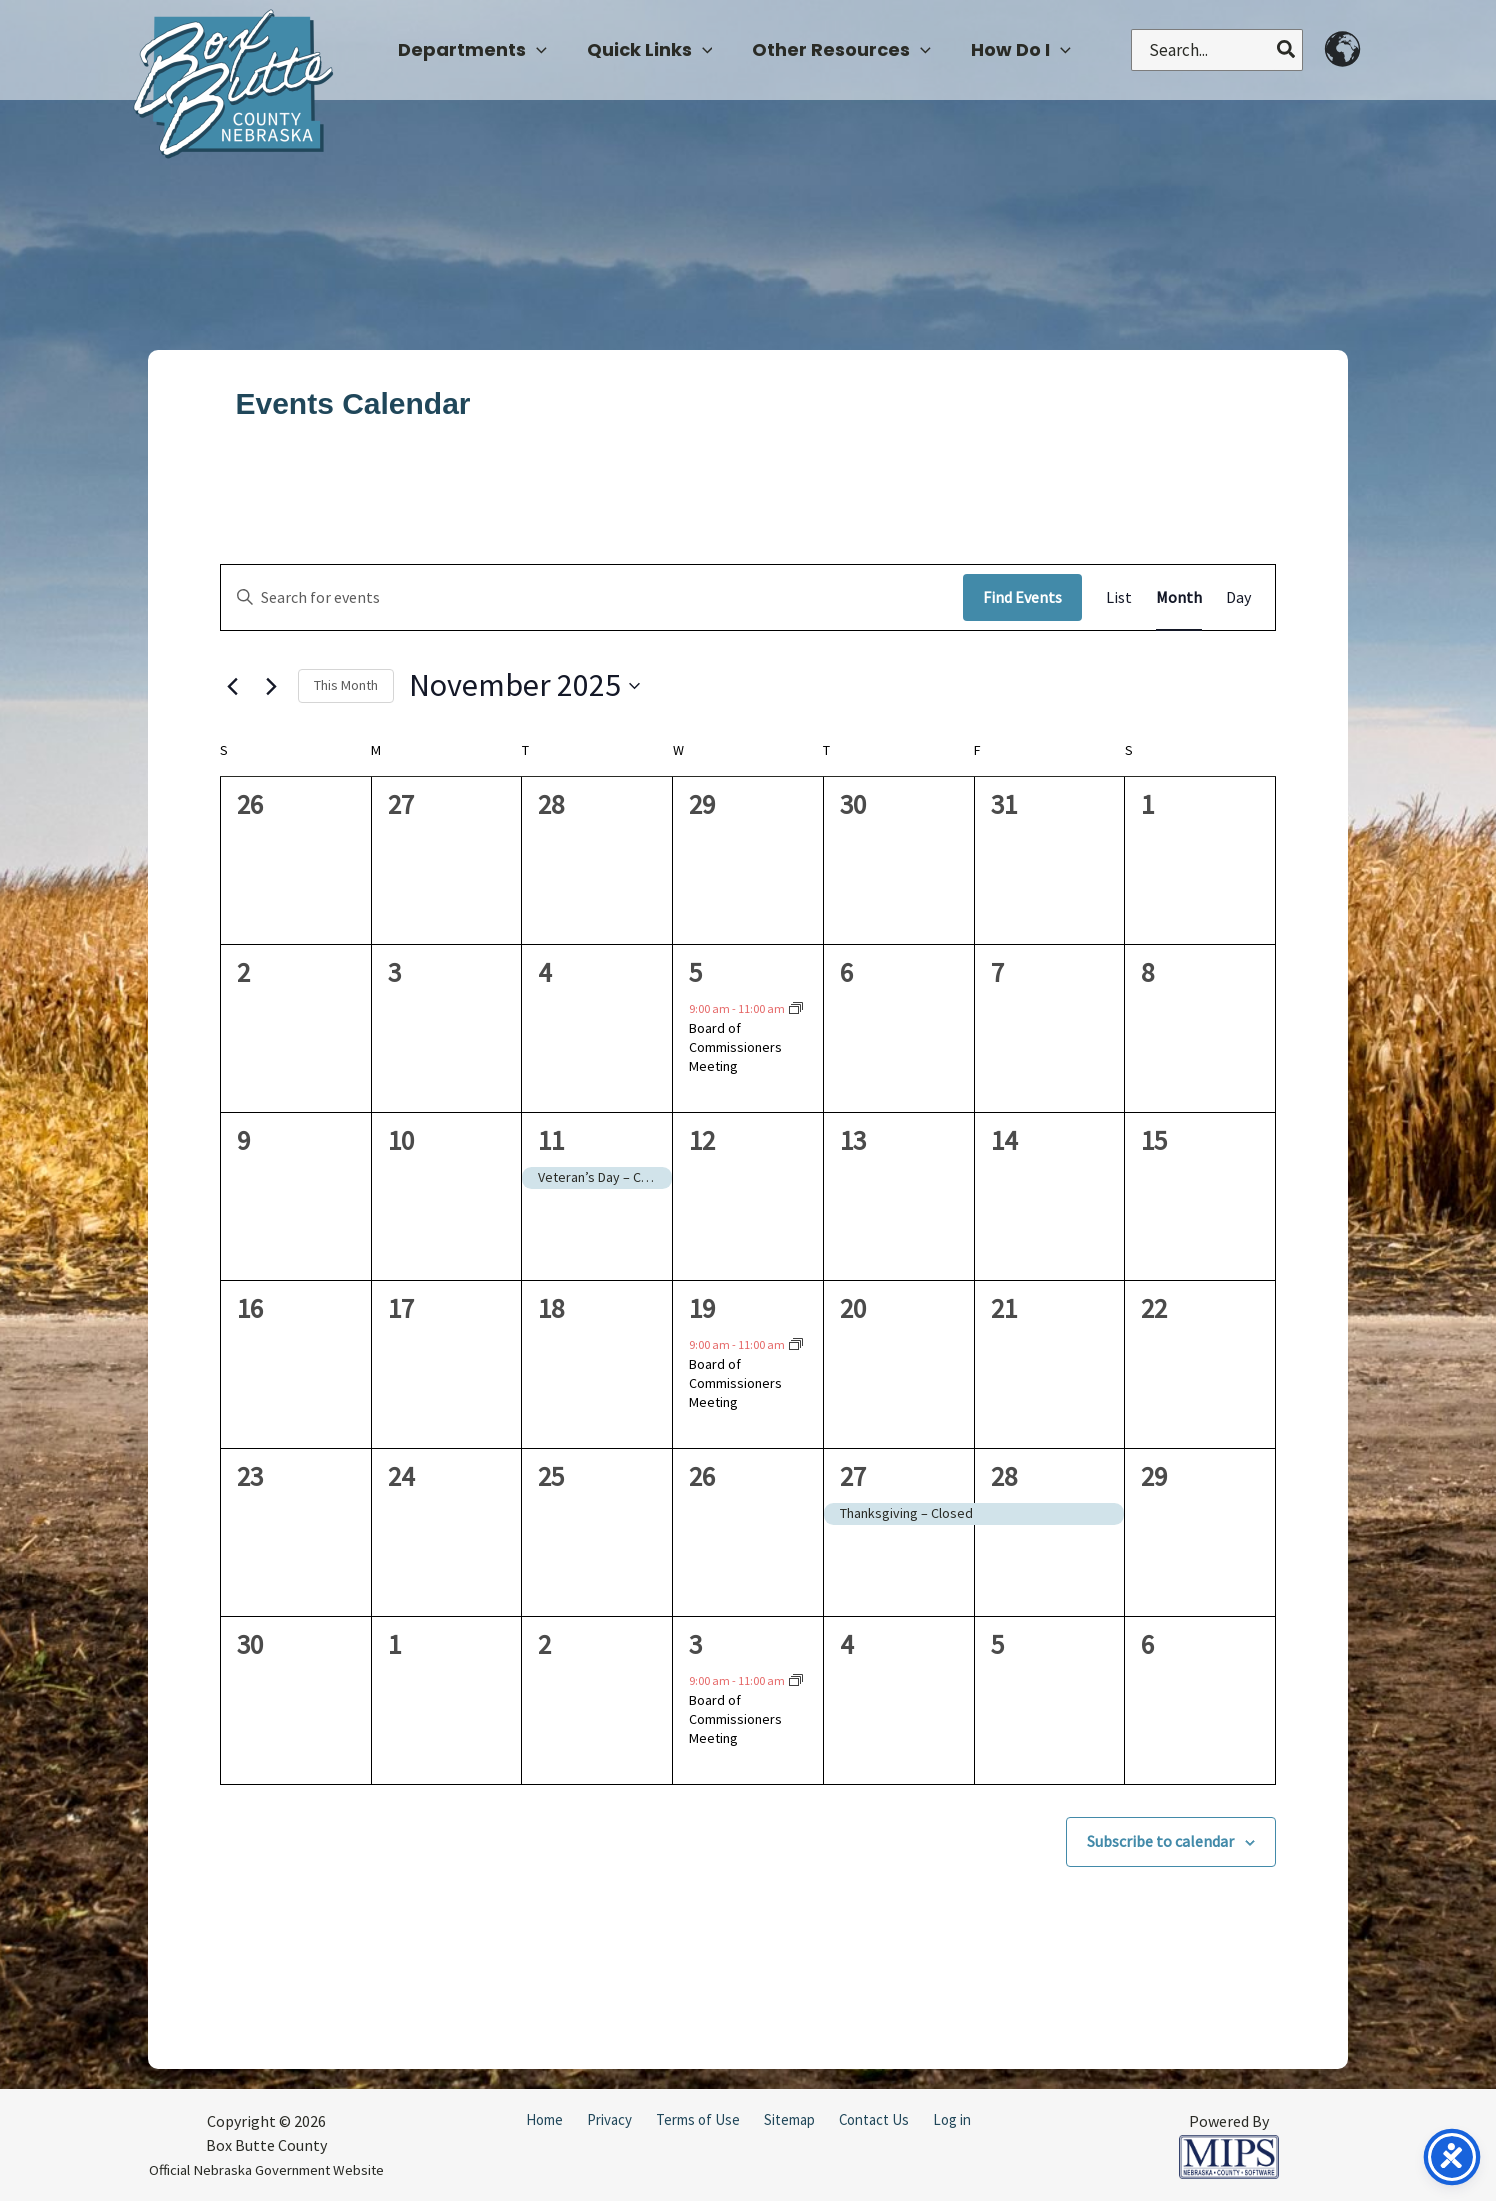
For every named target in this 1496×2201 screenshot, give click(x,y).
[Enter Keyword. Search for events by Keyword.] (592, 598)
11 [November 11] (551, 1140)
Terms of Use (698, 2119)
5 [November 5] (695, 972)
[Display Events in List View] (1119, 598)
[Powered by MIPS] (1229, 2155)
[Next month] (271, 686)
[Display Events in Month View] (1179, 598)
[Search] (1287, 50)
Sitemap (789, 2119)
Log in (952, 2119)
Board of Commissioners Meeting (735, 1047)
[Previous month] (232, 686)
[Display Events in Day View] (1238, 598)
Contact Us (874, 2119)
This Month (346, 685)
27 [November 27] (853, 1476)
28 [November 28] (1004, 1476)
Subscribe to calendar (1160, 1841)
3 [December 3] (695, 1644)
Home (544, 2119)
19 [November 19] (702, 1308)
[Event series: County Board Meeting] (796, 1009)
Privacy (609, 2119)
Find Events (1022, 597)
